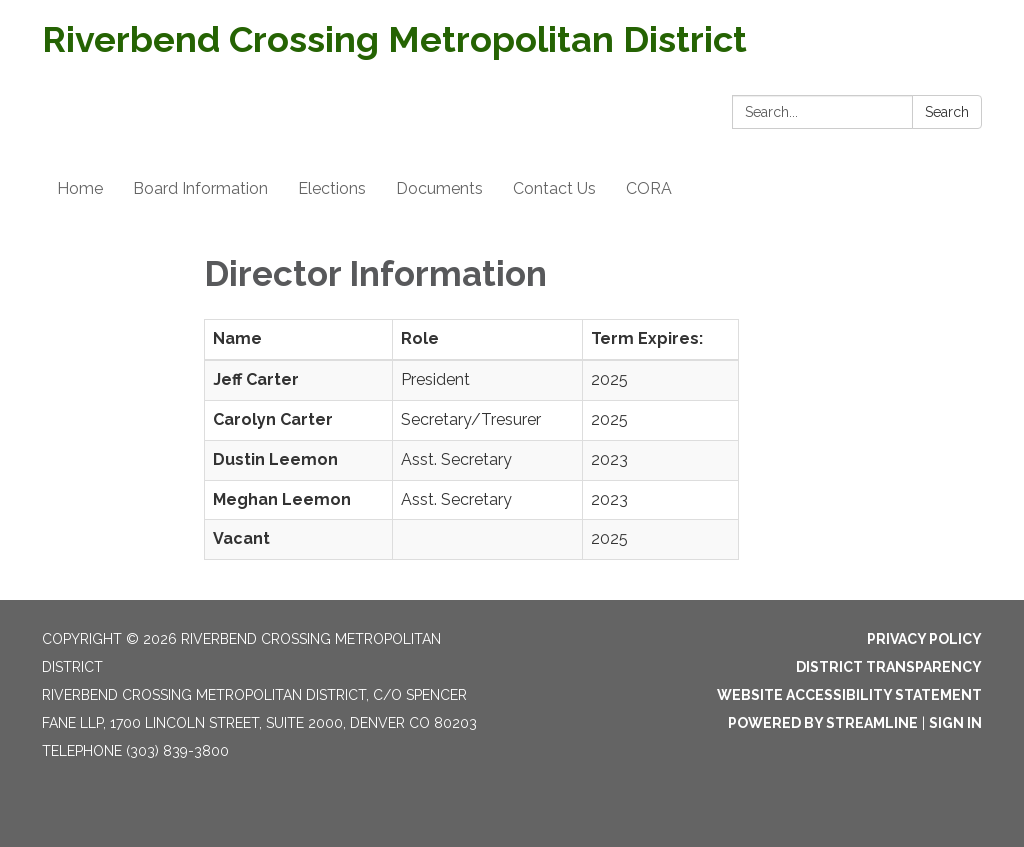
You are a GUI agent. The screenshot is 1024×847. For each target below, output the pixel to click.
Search (947, 112)
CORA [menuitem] (649, 188)
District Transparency (889, 667)
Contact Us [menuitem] (554, 188)
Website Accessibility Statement (849, 695)
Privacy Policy (924, 639)
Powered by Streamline (823, 723)
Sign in (955, 723)
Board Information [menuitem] (200, 188)
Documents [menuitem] (439, 188)
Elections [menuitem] (332, 188)
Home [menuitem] (80, 188)
